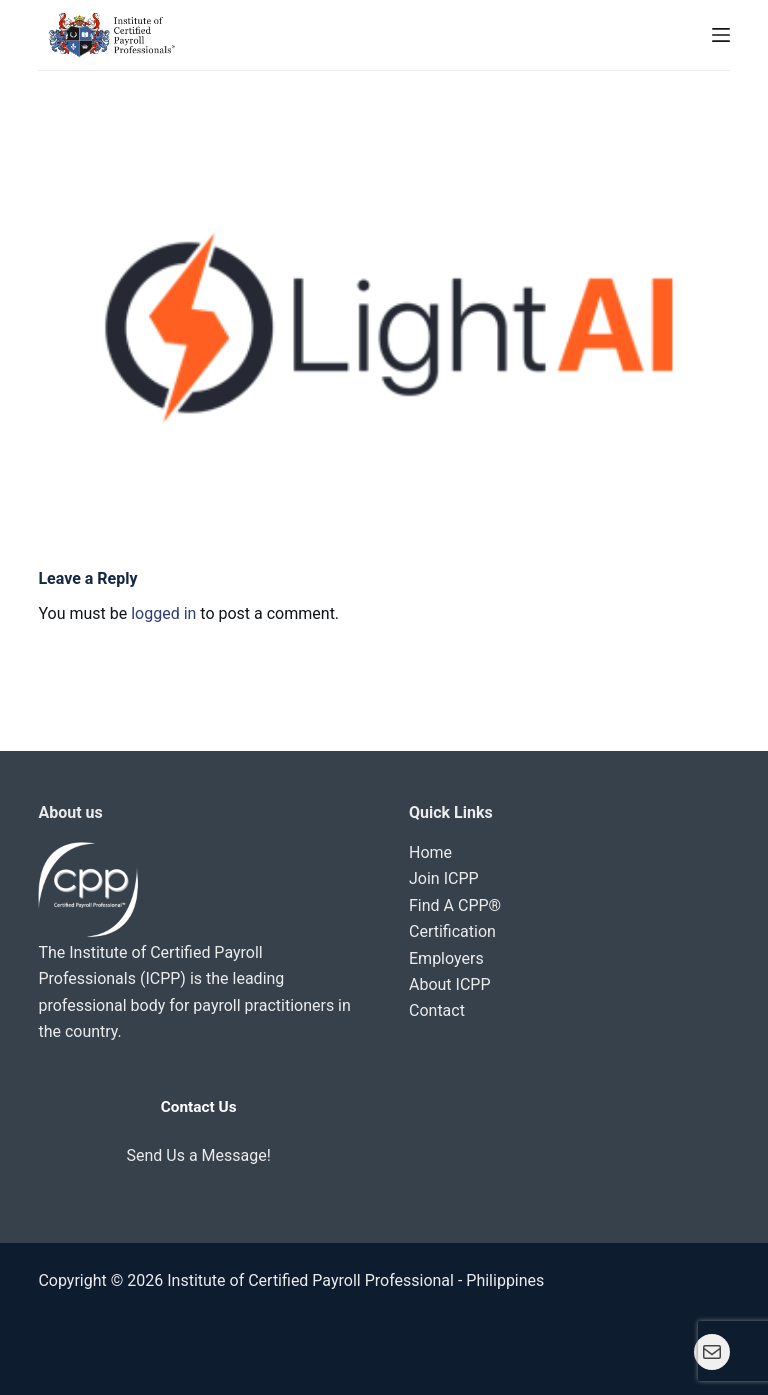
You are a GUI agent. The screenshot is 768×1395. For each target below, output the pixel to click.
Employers (446, 958)
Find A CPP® (455, 905)
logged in (163, 613)
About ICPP (450, 984)
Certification (452, 931)
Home (430, 852)
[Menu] (721, 35)
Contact (437, 1010)
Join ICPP (444, 878)
